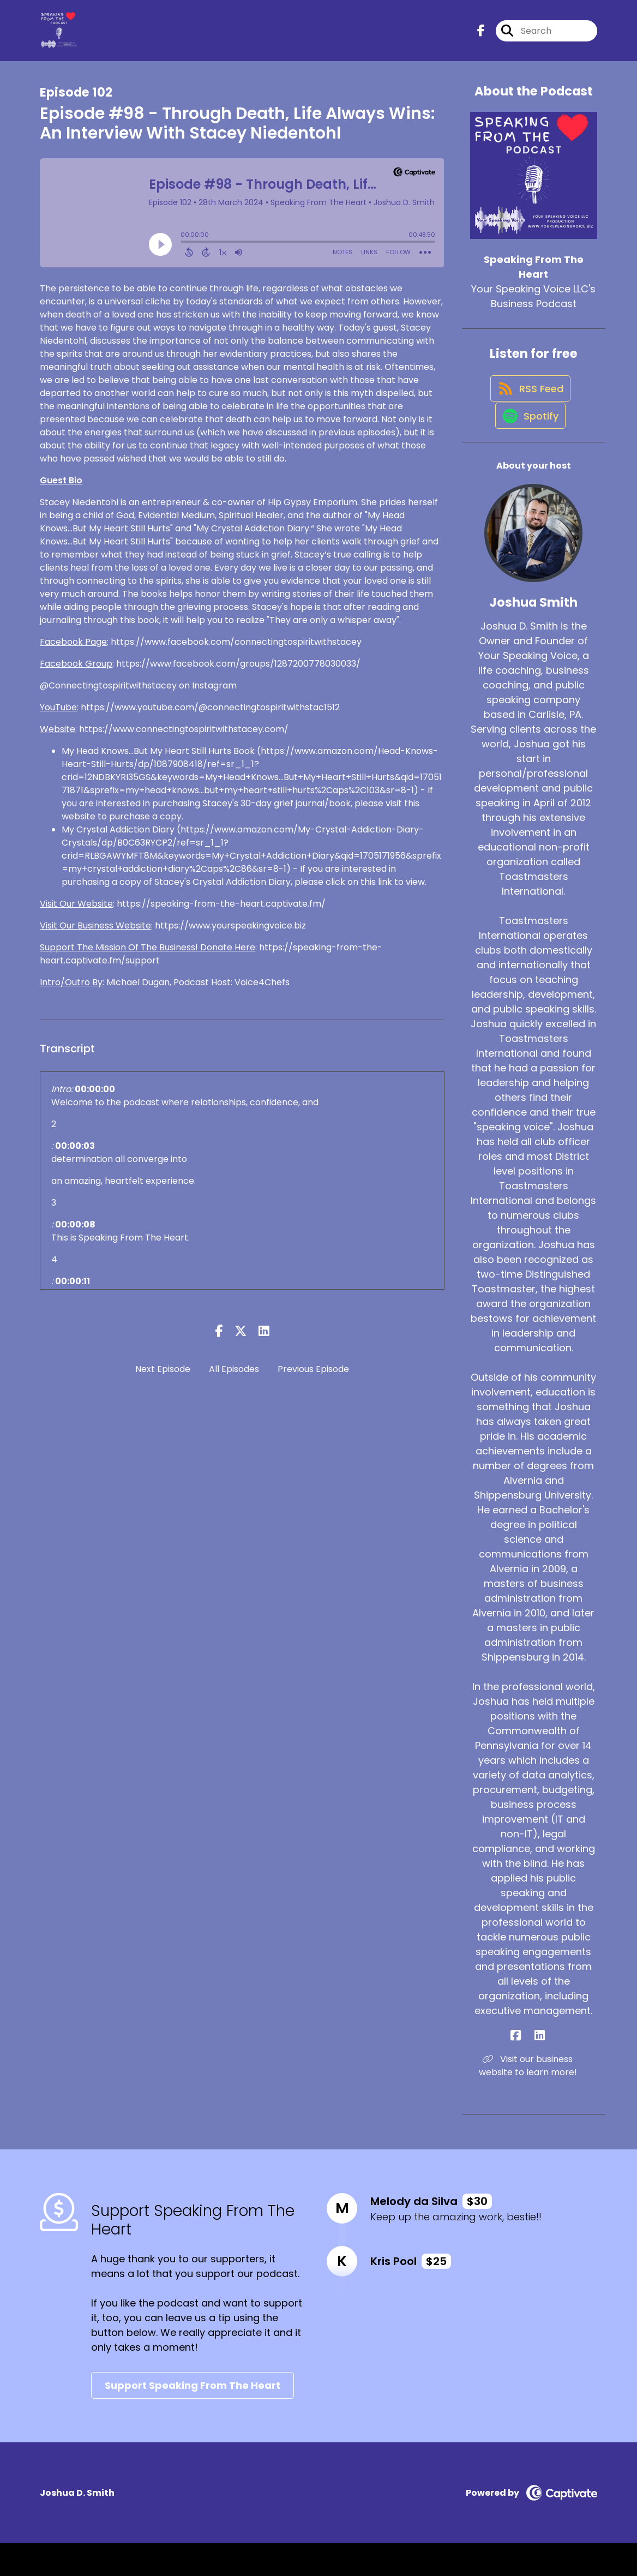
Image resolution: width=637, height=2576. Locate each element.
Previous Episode (313, 1379)
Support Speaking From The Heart (192, 2418)
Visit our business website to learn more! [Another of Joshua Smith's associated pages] (534, 2098)
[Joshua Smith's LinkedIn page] (539, 2068)
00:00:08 (75, 1234)
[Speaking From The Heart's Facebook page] (481, 35)
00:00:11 (72, 1291)
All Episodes (234, 1379)
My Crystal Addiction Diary (118, 839)
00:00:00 (95, 1099)
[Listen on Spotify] (528, 448)
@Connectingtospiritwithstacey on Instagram (138, 695)
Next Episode (162, 1379)
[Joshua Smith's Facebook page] (527, 2068)
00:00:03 (75, 1155)
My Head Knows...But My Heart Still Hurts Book (158, 760)
